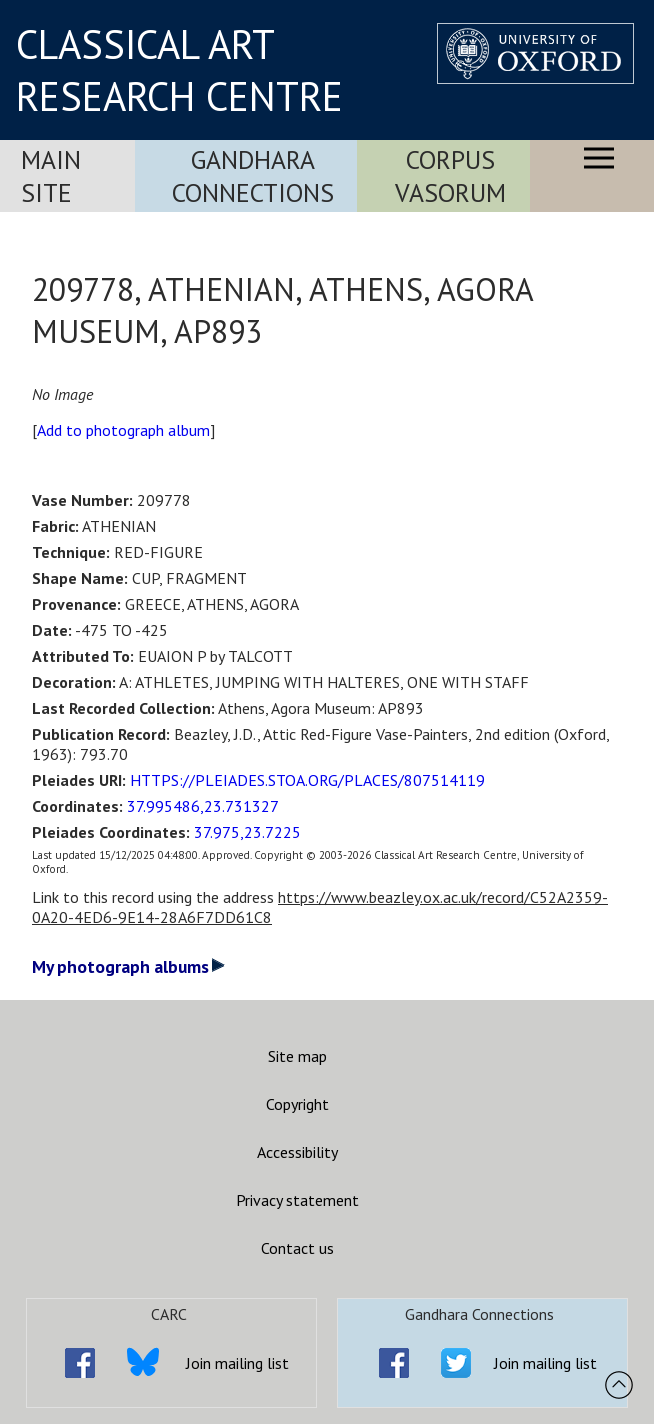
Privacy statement (297, 1200)
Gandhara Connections (253, 176)
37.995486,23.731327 (203, 806)
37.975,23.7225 (247, 832)
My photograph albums (128, 966)
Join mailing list (237, 1363)
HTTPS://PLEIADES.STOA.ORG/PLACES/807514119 (307, 780)
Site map (297, 1056)
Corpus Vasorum (450, 176)
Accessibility (297, 1152)
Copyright (297, 1104)
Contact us (297, 1248)
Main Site (51, 176)
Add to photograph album (123, 430)
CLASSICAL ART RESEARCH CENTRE (179, 70)
